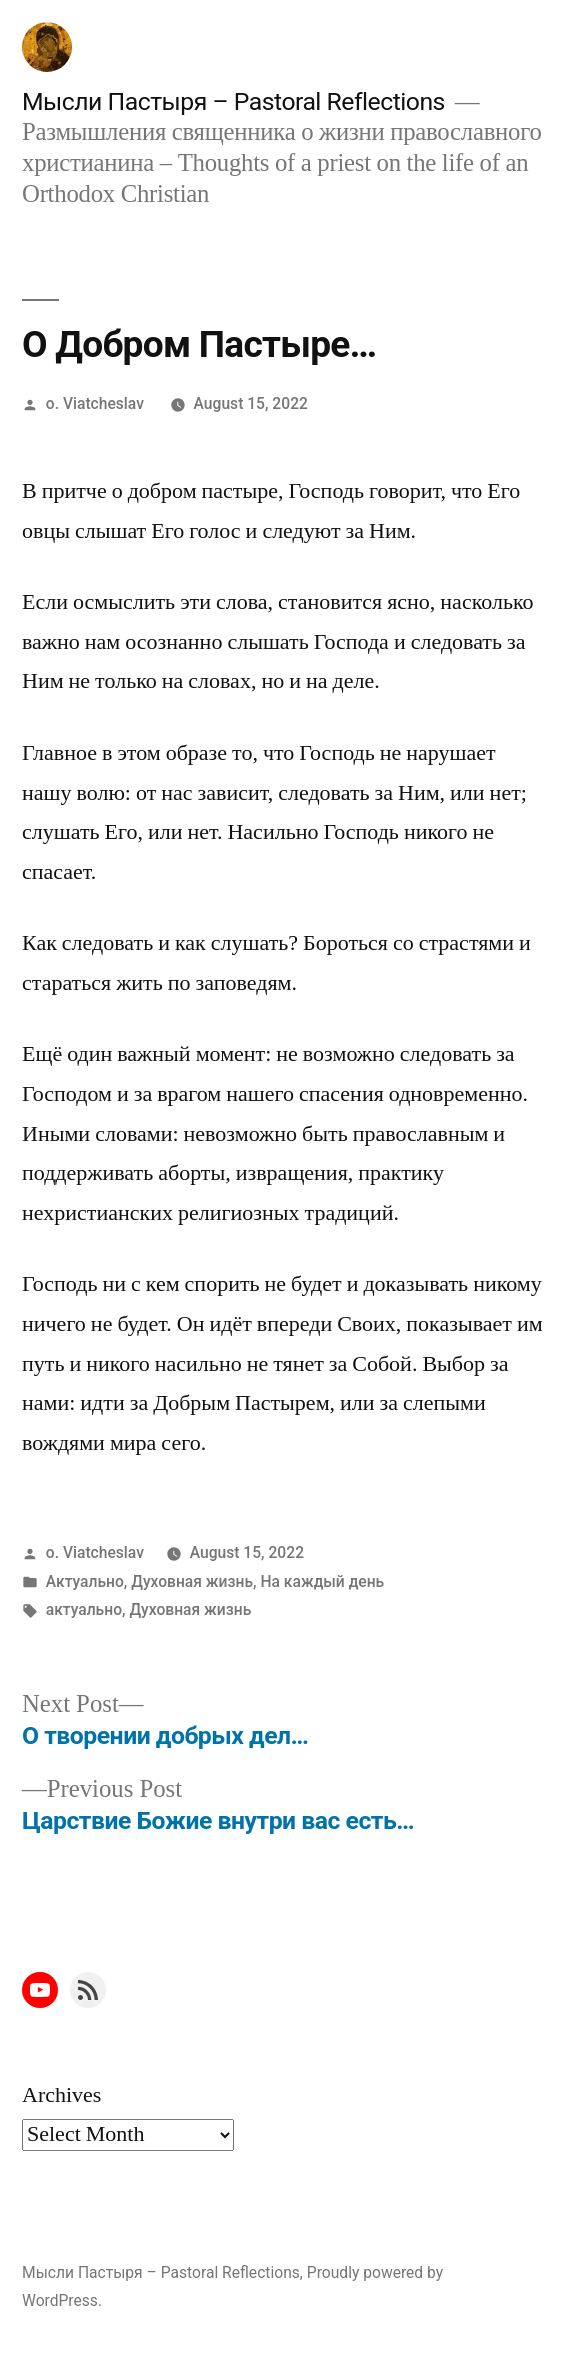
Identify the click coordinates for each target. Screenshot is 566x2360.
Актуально (85, 1581)
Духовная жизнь (192, 1581)
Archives (61, 2095)
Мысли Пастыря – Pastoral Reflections (233, 101)
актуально (84, 1609)
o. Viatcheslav (95, 403)
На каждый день (322, 1581)
